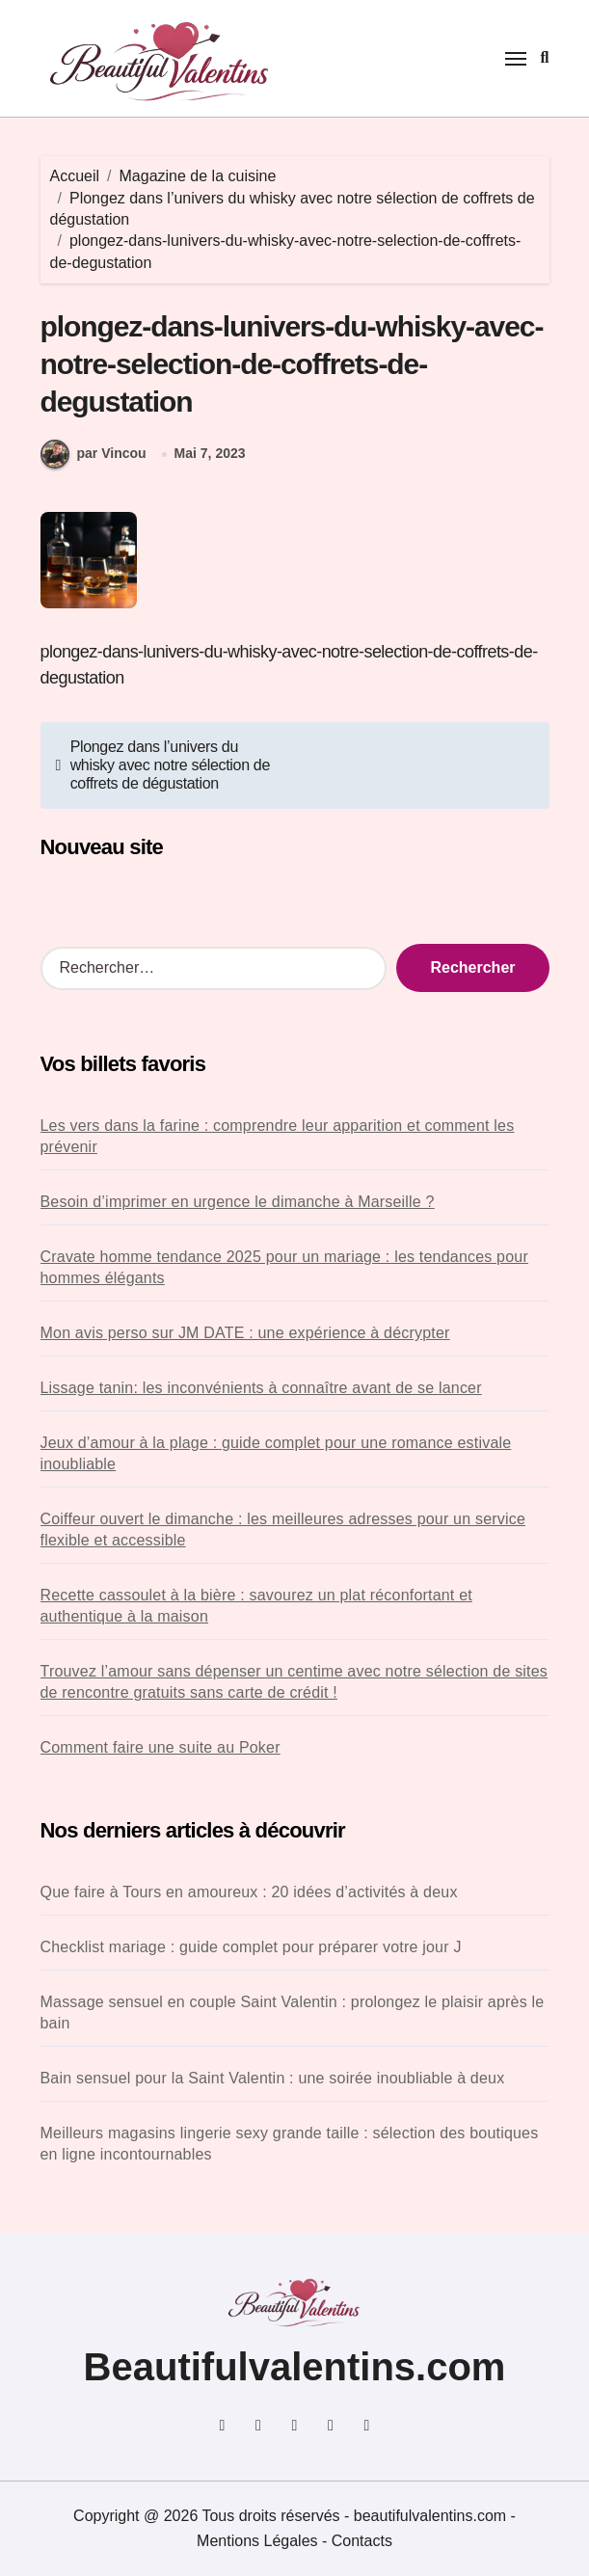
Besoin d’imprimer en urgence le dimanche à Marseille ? (237, 1202)
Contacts (362, 2541)
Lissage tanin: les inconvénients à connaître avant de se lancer (261, 1388)
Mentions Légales (259, 2541)
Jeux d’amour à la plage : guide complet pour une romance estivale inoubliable (276, 1453)
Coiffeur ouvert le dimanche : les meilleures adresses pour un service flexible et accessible (283, 1529)
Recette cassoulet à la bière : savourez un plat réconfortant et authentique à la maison (256, 1605)
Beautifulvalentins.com (295, 2367)
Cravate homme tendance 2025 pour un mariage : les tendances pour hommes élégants (284, 1267)
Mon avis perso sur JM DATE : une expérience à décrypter (245, 1333)
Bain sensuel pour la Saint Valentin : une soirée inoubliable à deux (272, 2078)
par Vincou (93, 454)
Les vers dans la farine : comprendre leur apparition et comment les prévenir (277, 1136)
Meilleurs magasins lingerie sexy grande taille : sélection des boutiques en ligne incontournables (289, 2143)
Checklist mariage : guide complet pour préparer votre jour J (251, 1947)
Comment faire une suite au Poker (160, 1747)
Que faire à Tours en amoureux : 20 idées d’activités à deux (249, 1892)
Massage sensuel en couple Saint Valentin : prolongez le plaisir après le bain (292, 2012)
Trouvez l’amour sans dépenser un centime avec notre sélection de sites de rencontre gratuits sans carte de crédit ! (294, 1682)
